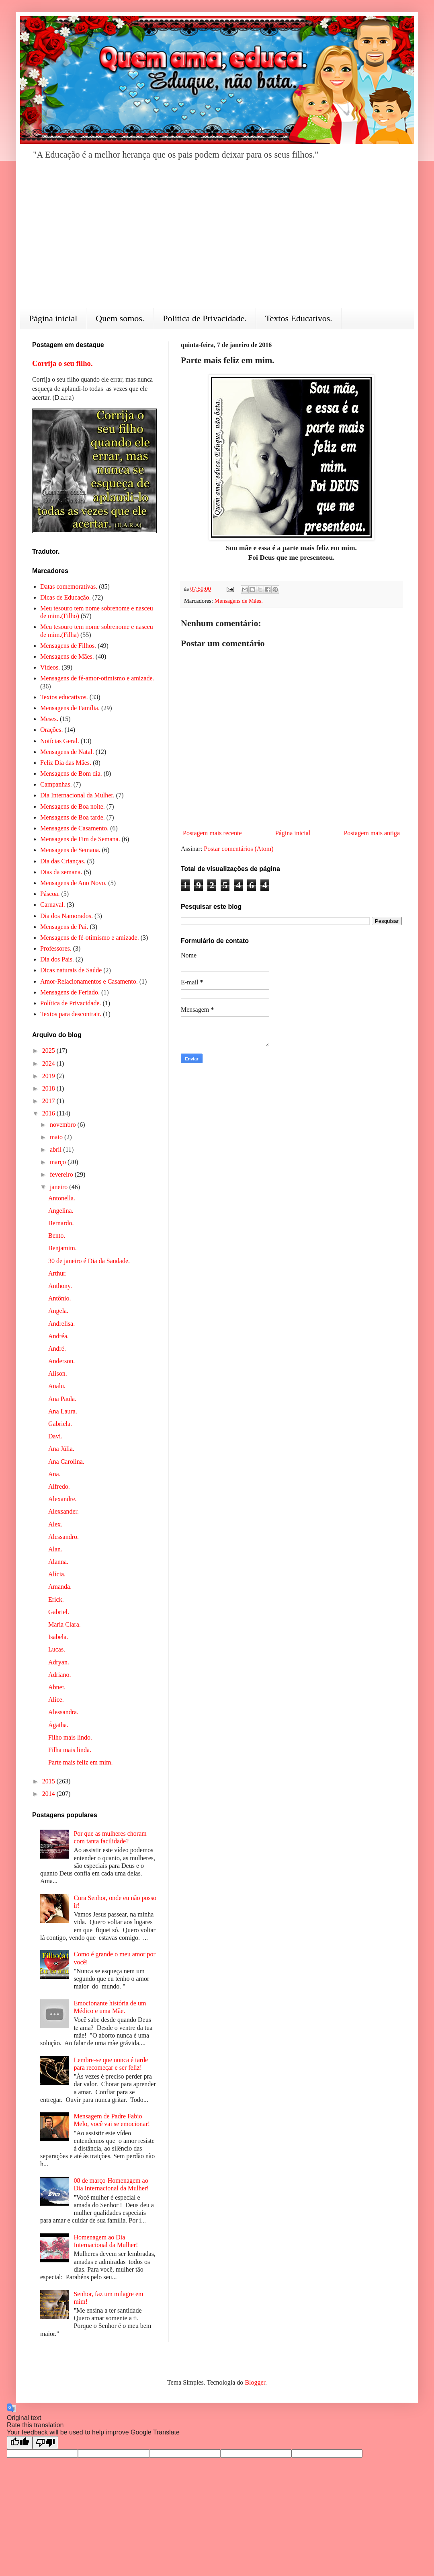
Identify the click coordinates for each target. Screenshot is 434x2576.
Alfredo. (59, 1486)
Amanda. (60, 1586)
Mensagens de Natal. (67, 751)
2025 (49, 1050)
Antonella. (61, 1198)
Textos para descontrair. (70, 1014)
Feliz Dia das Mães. (65, 762)
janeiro (59, 1186)
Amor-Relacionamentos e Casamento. (89, 981)
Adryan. (58, 1662)
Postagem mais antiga (372, 833)
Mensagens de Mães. (239, 601)
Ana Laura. (62, 1411)
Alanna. (58, 1561)
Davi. (55, 1436)
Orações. (51, 729)
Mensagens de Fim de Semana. (80, 839)
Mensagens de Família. (70, 708)
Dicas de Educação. (65, 597)
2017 (49, 1100)
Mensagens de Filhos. (68, 645)
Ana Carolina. (66, 1461)
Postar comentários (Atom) (238, 848)
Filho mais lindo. (70, 1737)
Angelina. (61, 1210)
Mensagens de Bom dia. (71, 773)
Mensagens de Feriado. (70, 992)
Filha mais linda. (69, 1749)
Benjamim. (62, 1248)
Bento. (56, 1235)
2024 (49, 1063)
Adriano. (59, 1674)
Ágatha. (58, 1724)
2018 (49, 1088)
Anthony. (60, 1285)
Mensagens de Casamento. (74, 828)
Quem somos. (120, 318)
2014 (49, 1793)
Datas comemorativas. (68, 586)
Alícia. (57, 1574)
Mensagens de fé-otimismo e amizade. (89, 937)
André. (57, 1348)
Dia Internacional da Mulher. (77, 795)
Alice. (56, 1699)
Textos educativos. (64, 697)
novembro (64, 1124)
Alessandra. (63, 1712)
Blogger (255, 2382)
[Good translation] (20, 2442)
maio (57, 1137)
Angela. (58, 1310)
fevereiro (62, 1174)
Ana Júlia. (61, 1448)
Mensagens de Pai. (64, 926)
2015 (49, 1781)
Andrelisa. (61, 1323)
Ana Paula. (62, 1398)
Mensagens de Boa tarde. (72, 817)
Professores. (56, 948)
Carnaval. (52, 904)
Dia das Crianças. (62, 861)
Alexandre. (62, 1498)
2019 (49, 1075)
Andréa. (58, 1336)
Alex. (55, 1524)
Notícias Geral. (59, 740)
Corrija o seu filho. (62, 363)
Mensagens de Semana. (70, 849)
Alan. (55, 1549)
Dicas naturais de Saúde (71, 970)
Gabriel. (58, 1611)
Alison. (57, 1373)
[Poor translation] (45, 2442)
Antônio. (59, 1298)
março (59, 1162)
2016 (49, 1113)
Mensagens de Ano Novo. (73, 882)
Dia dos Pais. (57, 959)
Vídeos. (50, 667)
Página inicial (53, 318)
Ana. (54, 1474)
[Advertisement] (217, 239)
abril (56, 1149)
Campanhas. (56, 784)
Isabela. (58, 1636)
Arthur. (57, 1273)
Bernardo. (61, 1223)
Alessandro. (63, 1536)
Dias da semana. (61, 872)
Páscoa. (49, 893)
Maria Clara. (64, 1624)
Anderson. (61, 1361)
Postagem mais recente (212, 833)
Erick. (56, 1599)
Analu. (57, 1385)
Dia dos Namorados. (66, 915)
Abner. (57, 1687)
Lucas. (56, 1649)
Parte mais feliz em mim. (80, 1762)
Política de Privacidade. (204, 318)
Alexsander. (63, 1511)
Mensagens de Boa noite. (72, 806)
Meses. (49, 718)
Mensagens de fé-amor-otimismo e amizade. (97, 678)
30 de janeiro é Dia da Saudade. (89, 1260)
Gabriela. (60, 1423)
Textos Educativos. (298, 318)
